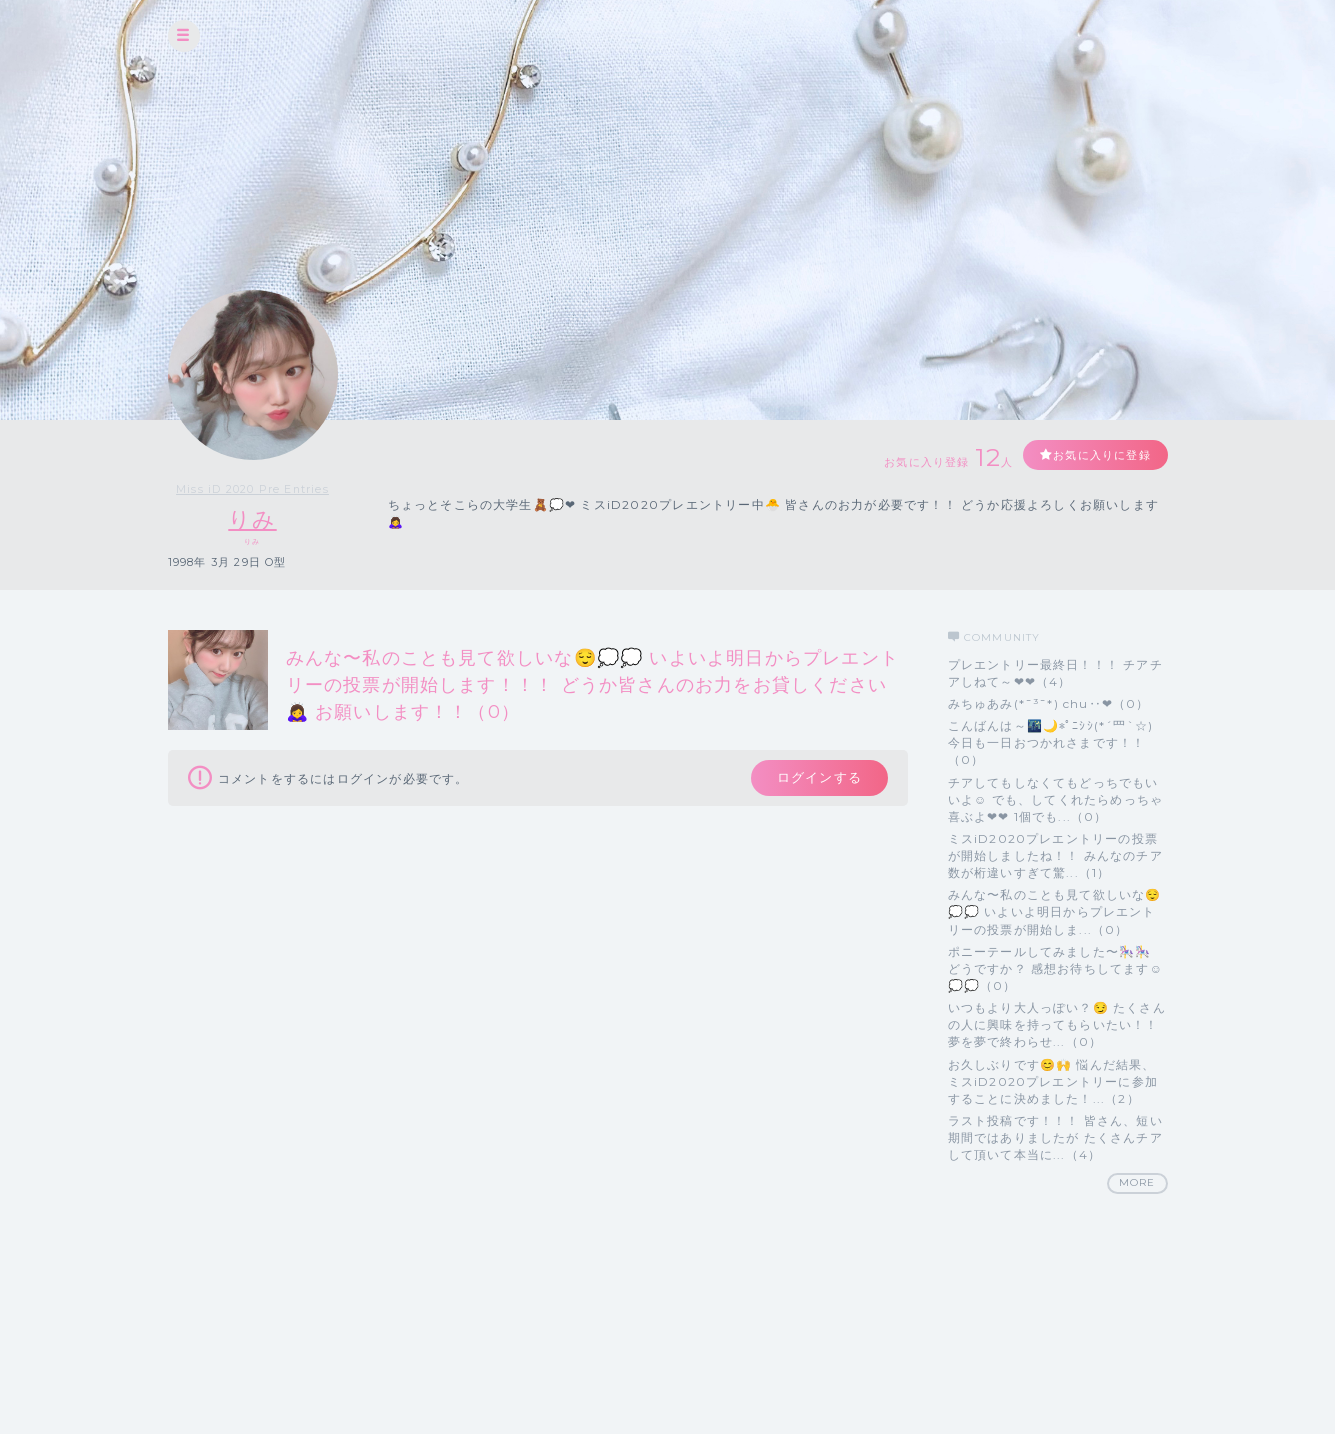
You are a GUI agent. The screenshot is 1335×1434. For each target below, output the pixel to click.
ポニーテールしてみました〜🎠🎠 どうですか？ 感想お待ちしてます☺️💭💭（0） (1056, 968)
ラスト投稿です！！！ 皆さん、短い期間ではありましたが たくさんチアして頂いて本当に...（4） (1055, 1137)
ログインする (814, 780)
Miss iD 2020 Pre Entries (253, 489)
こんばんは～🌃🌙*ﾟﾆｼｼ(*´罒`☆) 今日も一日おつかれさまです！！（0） (1051, 742)
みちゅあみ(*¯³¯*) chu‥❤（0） (1049, 703)
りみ (252, 519)
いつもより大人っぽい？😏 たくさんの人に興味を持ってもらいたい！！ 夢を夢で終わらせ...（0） (1057, 1025)
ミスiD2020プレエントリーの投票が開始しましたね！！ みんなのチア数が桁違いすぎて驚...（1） (1055, 855)
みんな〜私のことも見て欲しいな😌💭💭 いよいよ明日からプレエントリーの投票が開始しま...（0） (1055, 912)
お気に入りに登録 (1095, 455)
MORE (1137, 1183)
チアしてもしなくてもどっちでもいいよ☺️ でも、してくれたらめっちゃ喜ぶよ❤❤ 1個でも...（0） (1056, 799)
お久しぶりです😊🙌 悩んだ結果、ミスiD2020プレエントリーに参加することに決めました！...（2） (1053, 1081)
